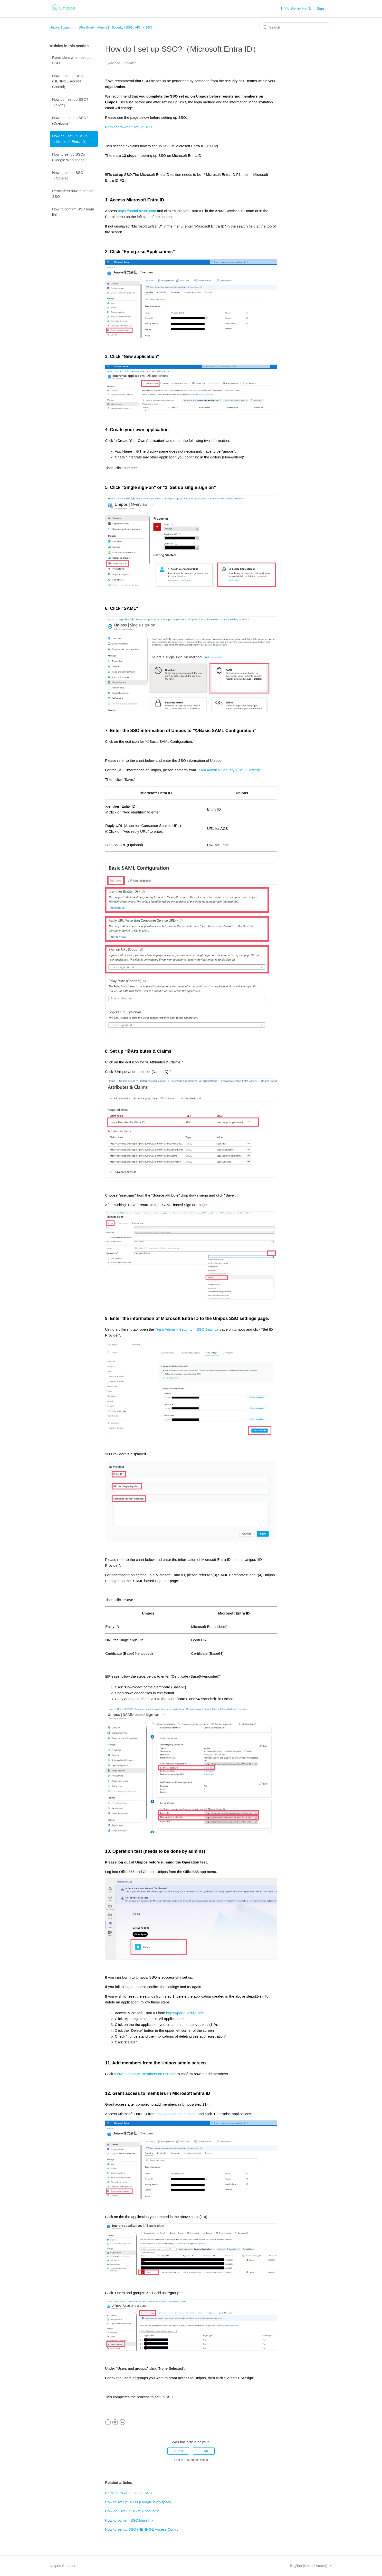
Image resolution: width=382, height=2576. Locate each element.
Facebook (108, 2422)
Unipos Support (61, 27)
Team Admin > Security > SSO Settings (229, 770)
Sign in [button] (322, 8)
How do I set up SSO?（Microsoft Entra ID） (70, 139)
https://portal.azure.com (137, 211)
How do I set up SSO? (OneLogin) (70, 120)
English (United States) (309, 2566)
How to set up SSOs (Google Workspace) (69, 157)
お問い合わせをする (295, 8)
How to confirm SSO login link (73, 212)
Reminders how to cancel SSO (72, 193)
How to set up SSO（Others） (67, 175)
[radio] (178, 2451)
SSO (149, 27)
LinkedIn (122, 2422)
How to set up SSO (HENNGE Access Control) (67, 81)
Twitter (115, 2422)
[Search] (295, 27)
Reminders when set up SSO (71, 60)
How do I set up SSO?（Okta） (70, 102)
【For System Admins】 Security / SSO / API (108, 27)
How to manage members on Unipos (144, 2074)
